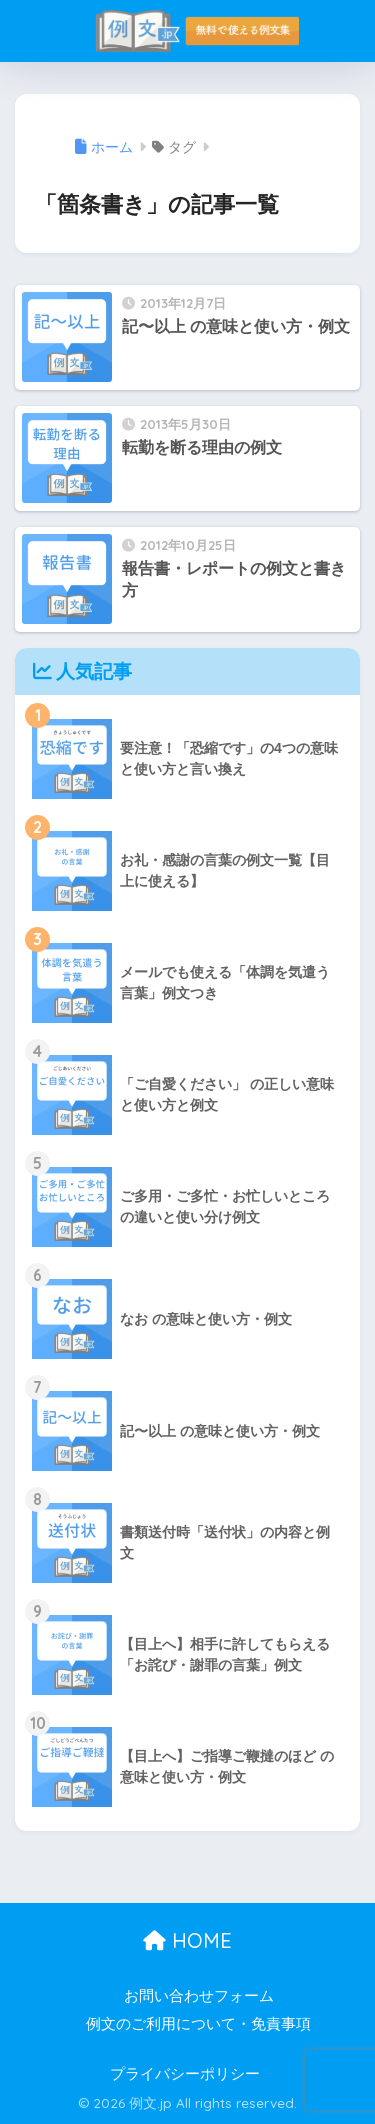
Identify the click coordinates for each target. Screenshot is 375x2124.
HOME (187, 1940)
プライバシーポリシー (185, 2074)
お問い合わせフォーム (199, 1996)
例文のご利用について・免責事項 (198, 2024)
